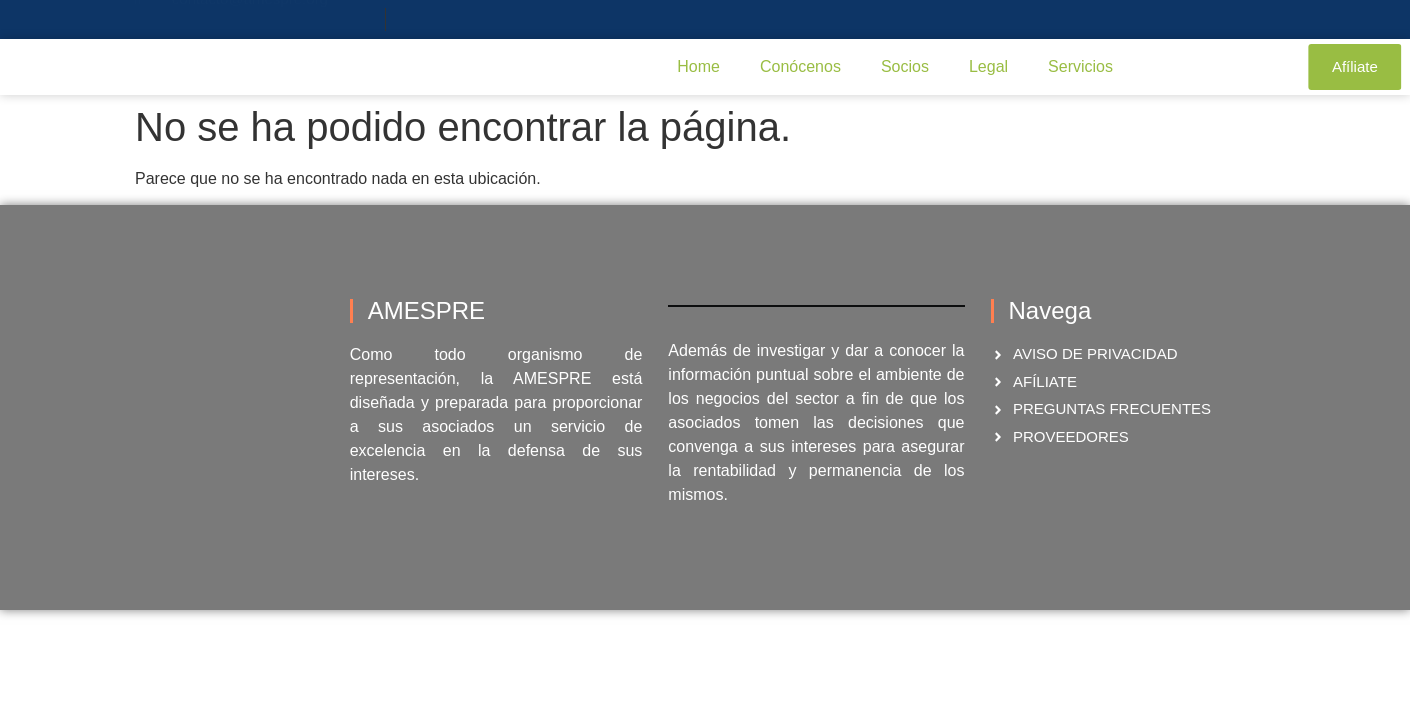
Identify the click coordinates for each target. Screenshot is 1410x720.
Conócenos (800, 66)
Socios (905, 66)
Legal (988, 66)
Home (698, 66)
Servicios (1080, 66)
